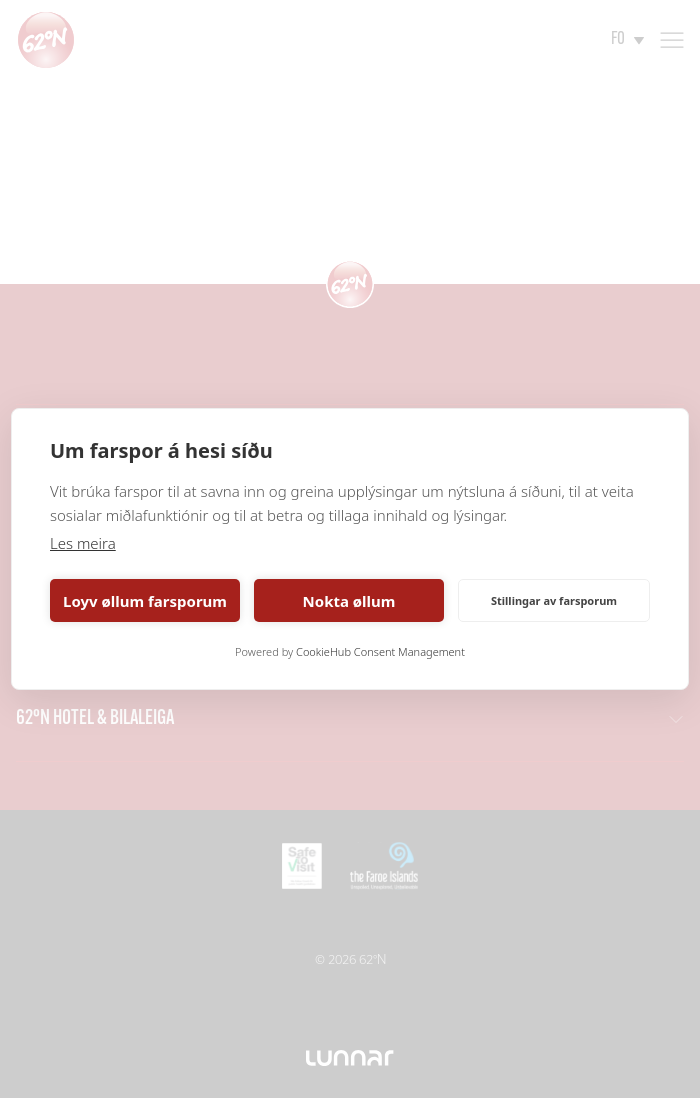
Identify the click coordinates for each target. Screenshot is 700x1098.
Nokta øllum (349, 601)
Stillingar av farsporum (554, 600)
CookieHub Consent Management (380, 651)
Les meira (83, 543)
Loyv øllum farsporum (145, 601)
